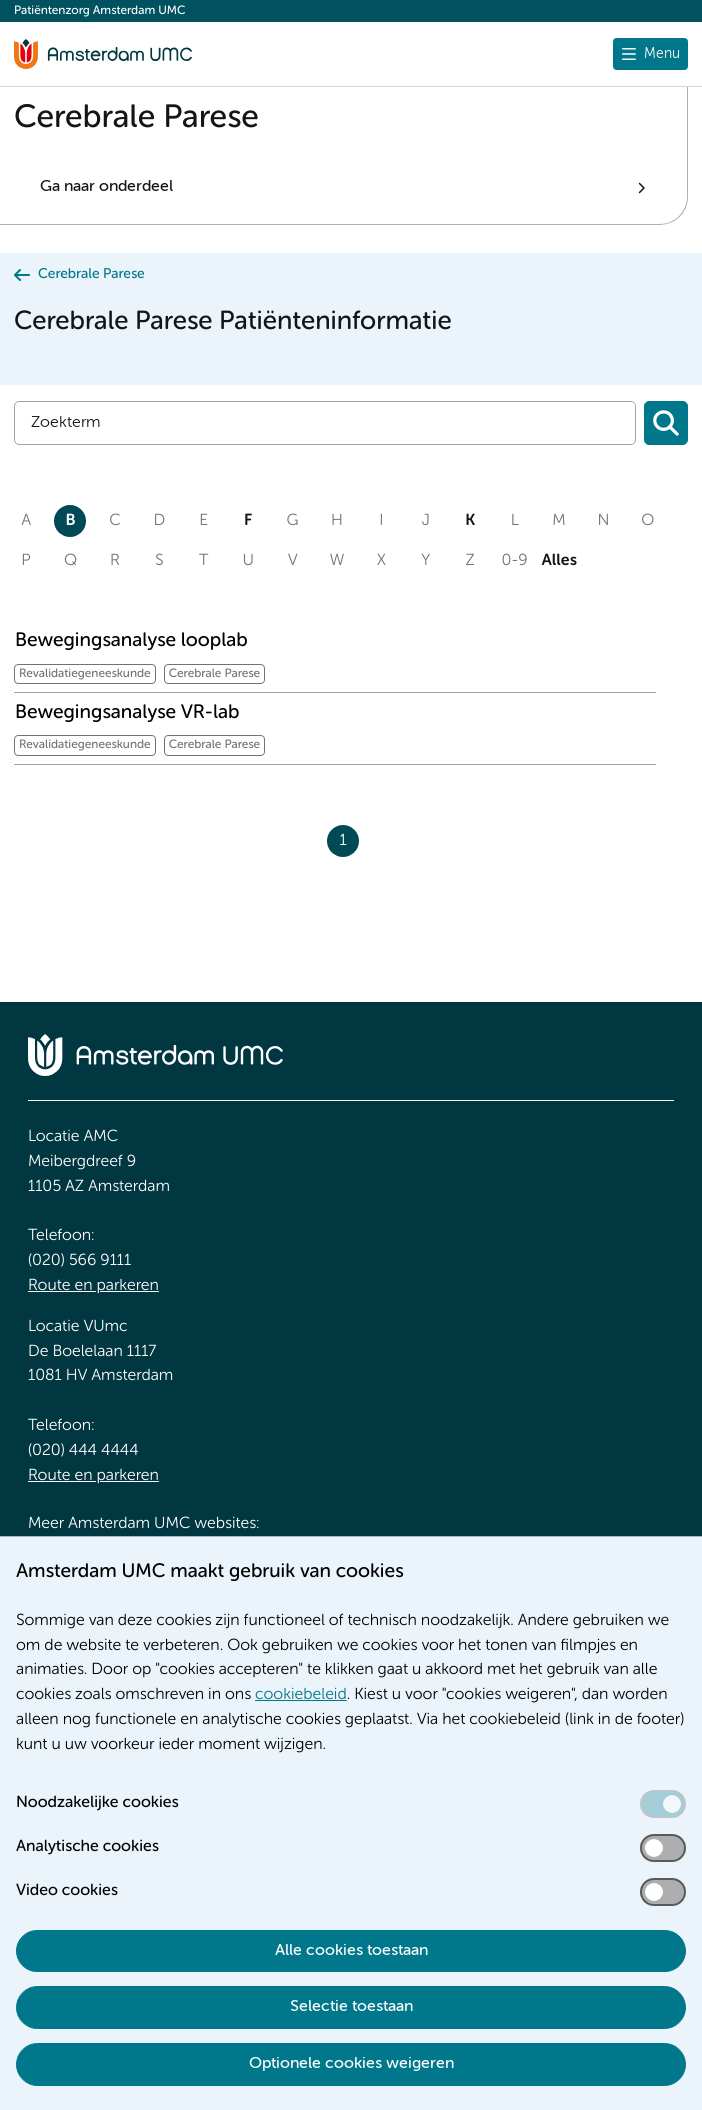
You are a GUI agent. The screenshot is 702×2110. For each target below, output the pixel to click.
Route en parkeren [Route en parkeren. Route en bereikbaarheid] (93, 1286)
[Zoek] (325, 423)
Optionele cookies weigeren (351, 2064)
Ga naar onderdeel (106, 187)
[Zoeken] (666, 423)
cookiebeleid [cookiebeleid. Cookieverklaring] (301, 1695)
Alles (559, 561)
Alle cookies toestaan (351, 1951)
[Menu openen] (650, 54)
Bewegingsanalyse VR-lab (127, 713)
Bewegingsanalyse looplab (131, 641)
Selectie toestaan (351, 2007)
